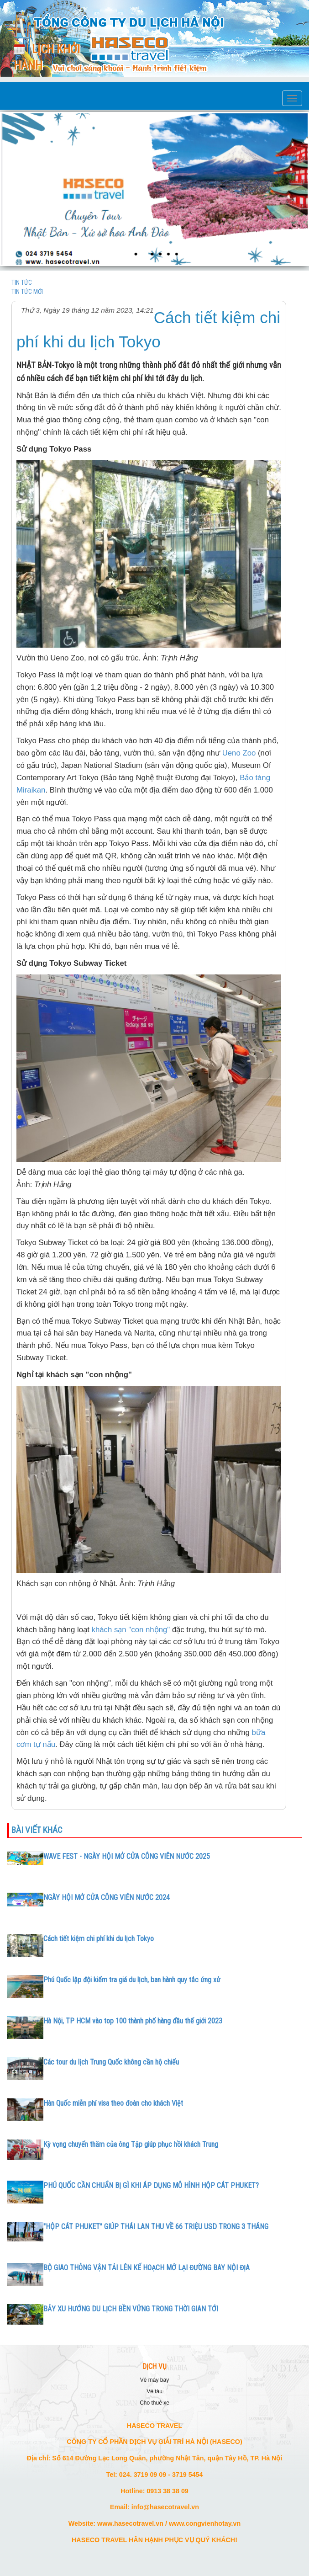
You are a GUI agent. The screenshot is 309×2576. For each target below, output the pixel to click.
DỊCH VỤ (155, 2367)
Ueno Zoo (239, 753)
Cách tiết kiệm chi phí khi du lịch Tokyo (98, 1938)
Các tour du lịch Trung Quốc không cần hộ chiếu (111, 2062)
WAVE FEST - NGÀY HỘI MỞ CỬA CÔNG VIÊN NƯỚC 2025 (126, 1856)
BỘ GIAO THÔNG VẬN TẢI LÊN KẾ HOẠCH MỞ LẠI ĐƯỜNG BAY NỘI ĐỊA (146, 2267)
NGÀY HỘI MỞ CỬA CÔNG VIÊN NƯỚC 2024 (106, 1897)
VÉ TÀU (154, 2391)
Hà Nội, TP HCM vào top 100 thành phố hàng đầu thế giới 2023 (132, 2021)
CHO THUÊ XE (154, 2403)
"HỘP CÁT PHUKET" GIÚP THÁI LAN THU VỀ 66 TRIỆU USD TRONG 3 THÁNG (155, 2226)
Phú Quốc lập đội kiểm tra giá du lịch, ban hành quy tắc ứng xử (131, 1979)
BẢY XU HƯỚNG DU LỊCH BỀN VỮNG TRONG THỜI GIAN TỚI (130, 2309)
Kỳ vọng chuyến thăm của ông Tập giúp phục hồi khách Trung (130, 2144)
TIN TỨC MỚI (27, 291)
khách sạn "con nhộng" (130, 1629)
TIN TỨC (21, 282)
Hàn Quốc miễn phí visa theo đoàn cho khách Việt (113, 2103)
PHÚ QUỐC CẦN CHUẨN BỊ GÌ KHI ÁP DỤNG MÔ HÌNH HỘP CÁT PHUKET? (151, 2185)
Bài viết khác (37, 1830)
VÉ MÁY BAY (154, 2380)
